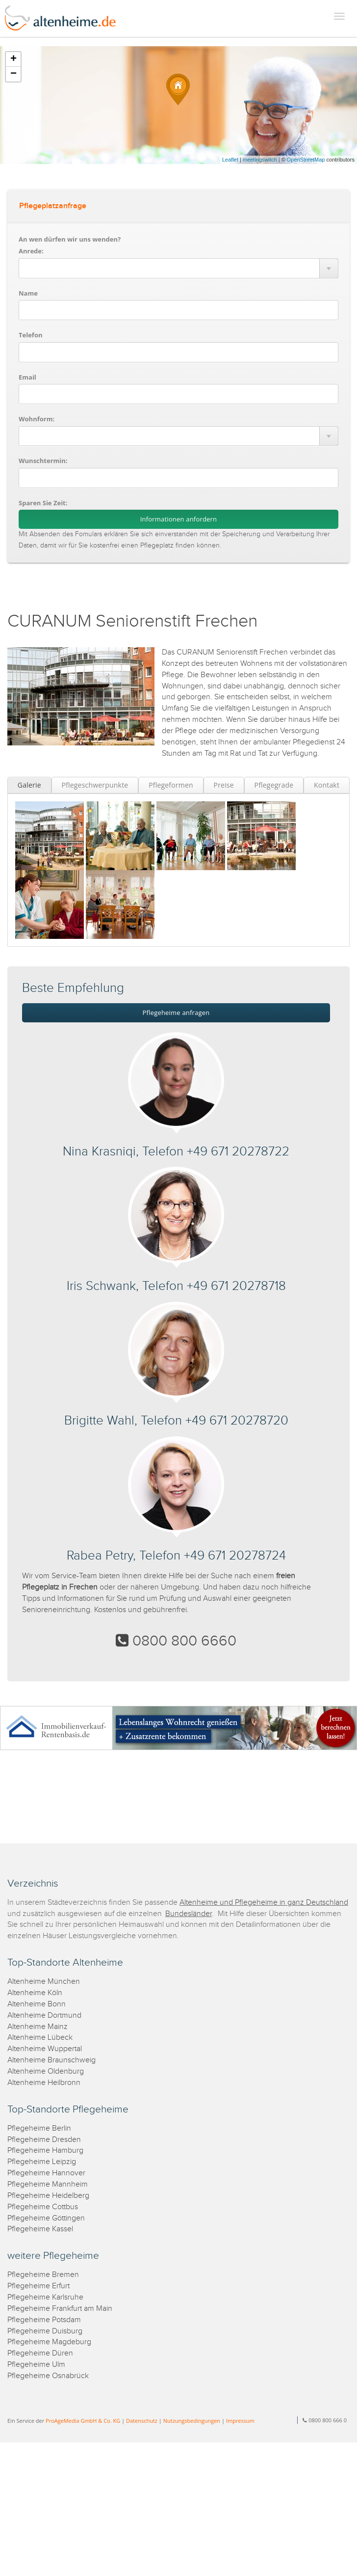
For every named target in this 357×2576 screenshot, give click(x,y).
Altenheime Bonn (36, 2004)
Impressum (240, 2420)
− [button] (13, 74)
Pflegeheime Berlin (39, 2128)
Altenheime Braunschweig (51, 2060)
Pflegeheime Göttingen (46, 2218)
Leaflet (230, 160)
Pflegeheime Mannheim (47, 2184)
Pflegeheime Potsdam (44, 2320)
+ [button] (13, 59)
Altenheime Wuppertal (44, 2049)
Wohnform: (36, 418)
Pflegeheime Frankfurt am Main (59, 2308)
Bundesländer (188, 1913)
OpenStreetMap (306, 160)
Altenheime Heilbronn (43, 2082)
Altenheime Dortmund (44, 2015)
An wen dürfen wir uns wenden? (70, 239)
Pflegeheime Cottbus (42, 2207)
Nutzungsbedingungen (191, 2420)
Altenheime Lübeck (40, 2037)
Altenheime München (43, 1981)
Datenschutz (141, 2420)
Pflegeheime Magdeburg (49, 2342)
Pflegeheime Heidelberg (48, 2195)
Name (28, 293)
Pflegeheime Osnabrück (48, 2376)
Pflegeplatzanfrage (52, 206)
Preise (224, 785)
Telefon (30, 334)
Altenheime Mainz (37, 2026)
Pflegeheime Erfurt (38, 2286)
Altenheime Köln (34, 1993)
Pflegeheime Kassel (40, 2229)
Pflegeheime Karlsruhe (45, 2297)
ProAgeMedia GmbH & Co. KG (83, 2420)
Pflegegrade (274, 785)
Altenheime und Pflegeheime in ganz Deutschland (263, 1902)
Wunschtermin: (43, 460)
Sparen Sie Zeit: (43, 502)
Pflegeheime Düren (40, 2353)
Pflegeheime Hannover (46, 2173)
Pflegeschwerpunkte (94, 785)
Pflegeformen (171, 785)
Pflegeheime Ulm (36, 2364)
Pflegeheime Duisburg (44, 2331)
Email (27, 377)
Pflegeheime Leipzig (41, 2161)
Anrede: (31, 251)
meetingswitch (260, 160)
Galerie (29, 785)
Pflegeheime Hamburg (45, 2150)
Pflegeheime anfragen (176, 1012)
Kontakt (326, 785)
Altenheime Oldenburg (45, 2071)
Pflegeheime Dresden (44, 2139)
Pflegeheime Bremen (43, 2274)
